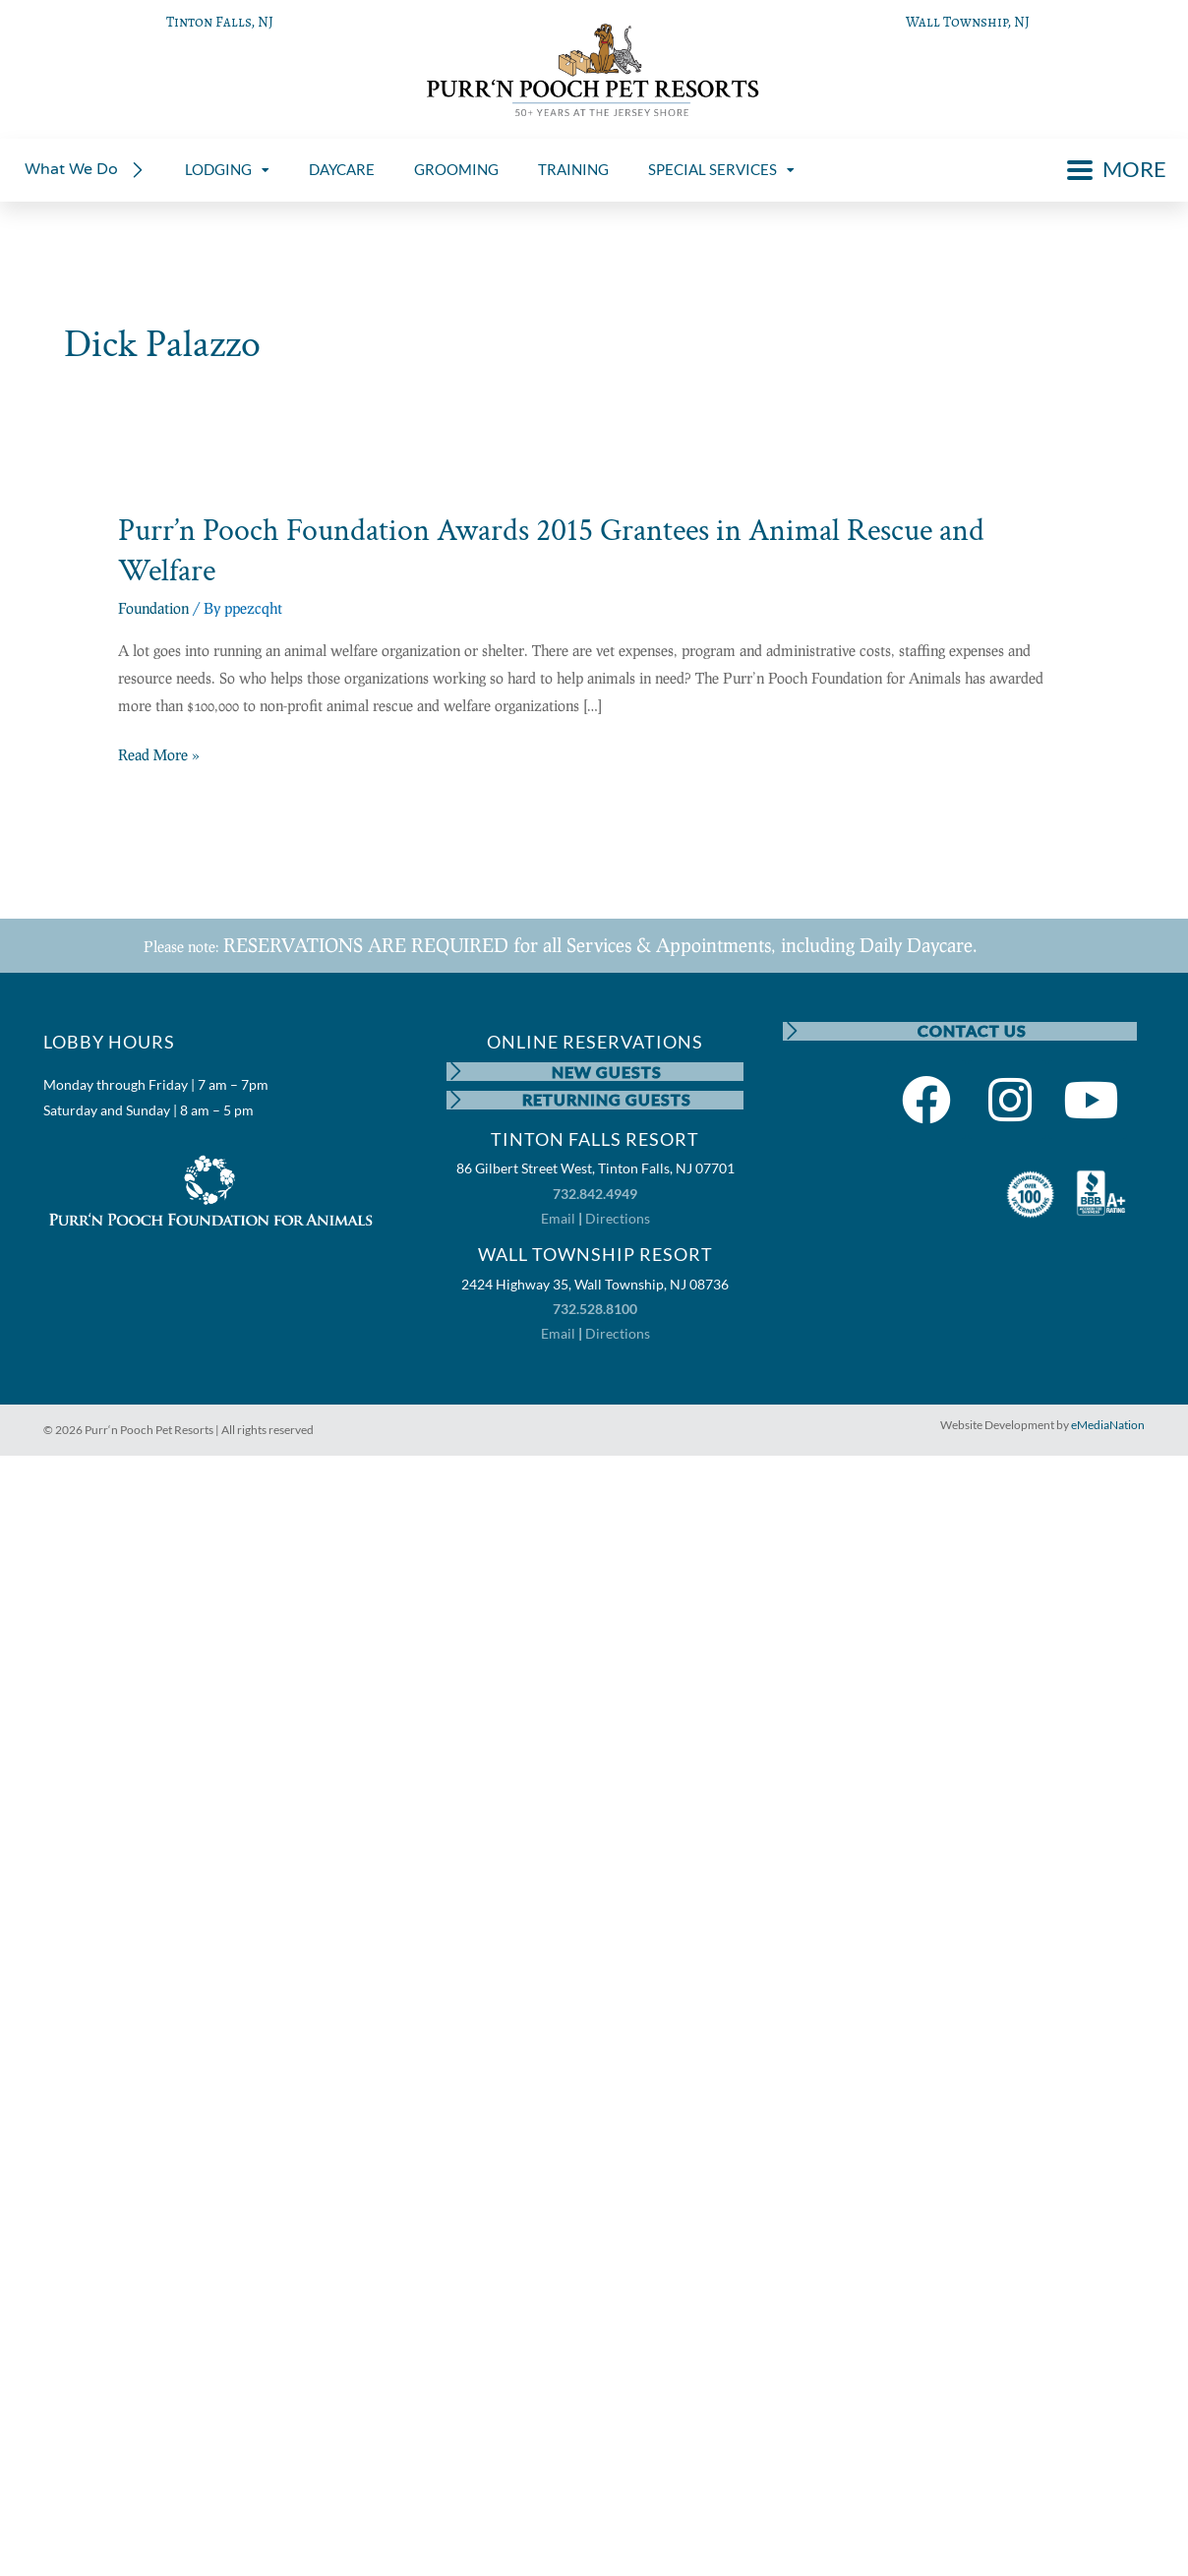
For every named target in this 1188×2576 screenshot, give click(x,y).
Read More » (159, 755)
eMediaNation (1108, 1427)
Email (558, 1220)
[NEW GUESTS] (456, 1072)
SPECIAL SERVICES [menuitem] (721, 169)
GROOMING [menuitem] (456, 169)
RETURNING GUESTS (607, 1101)
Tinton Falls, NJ (219, 21)
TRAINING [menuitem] (573, 169)
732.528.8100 (595, 1310)
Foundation (153, 608)
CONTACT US (972, 1031)
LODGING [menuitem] (227, 169)
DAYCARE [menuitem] (342, 169)
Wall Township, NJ (968, 21)
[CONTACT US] (792, 1032)
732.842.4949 (595, 1195)
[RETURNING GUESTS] (456, 1101)
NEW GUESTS (608, 1071)
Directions (617, 1220)
